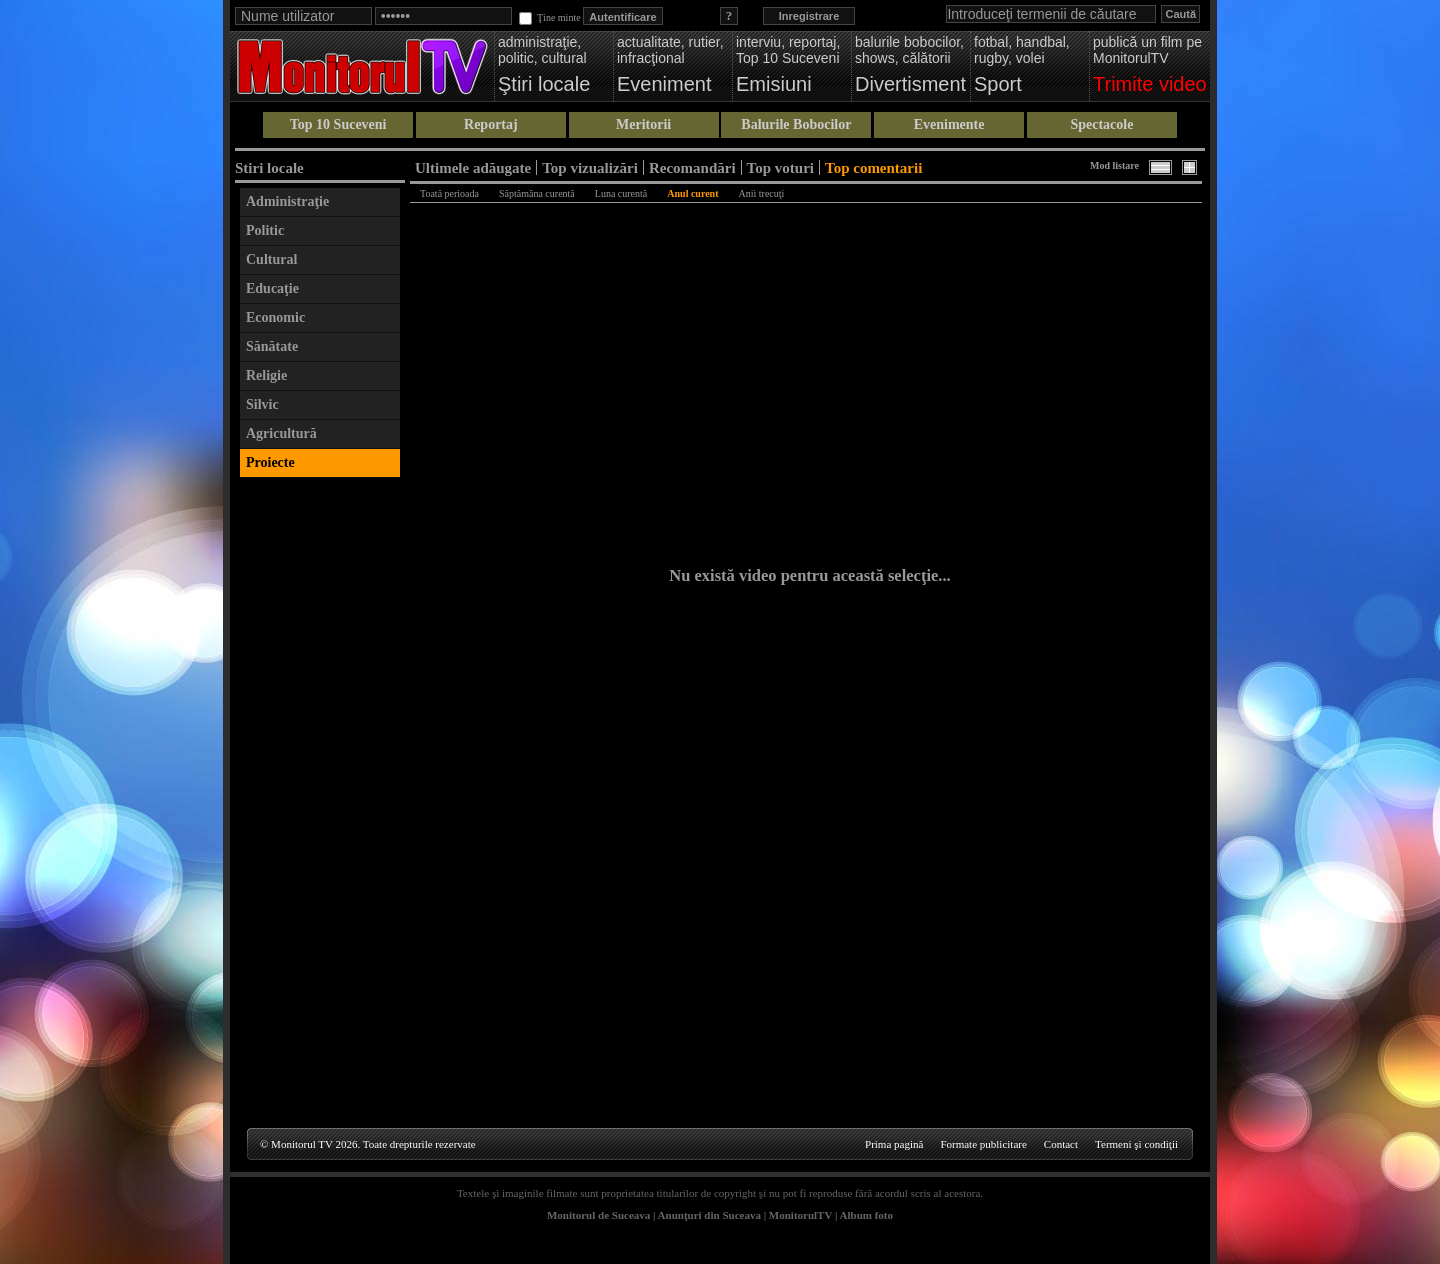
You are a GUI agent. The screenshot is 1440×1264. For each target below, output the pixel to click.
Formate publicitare (983, 1144)
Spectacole (1101, 124)
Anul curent (692, 193)
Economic (275, 317)
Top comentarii (873, 167)
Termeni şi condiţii (1136, 1144)
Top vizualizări (590, 167)
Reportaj (491, 124)
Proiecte (270, 462)
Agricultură (281, 433)
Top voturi (780, 167)
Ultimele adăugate (473, 167)
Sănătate (272, 346)
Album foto (866, 1215)
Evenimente (949, 124)
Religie (266, 375)
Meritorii (643, 124)
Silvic (262, 404)
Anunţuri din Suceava (709, 1215)
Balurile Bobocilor (796, 124)
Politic (265, 230)
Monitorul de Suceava (598, 1215)
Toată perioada (449, 193)
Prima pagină (894, 1144)
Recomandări (692, 167)
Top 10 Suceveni (338, 124)
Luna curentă (621, 193)
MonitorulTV (800, 1215)
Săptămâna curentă (537, 193)
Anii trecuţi (762, 193)
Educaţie (272, 288)
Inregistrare (809, 16)
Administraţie (287, 201)
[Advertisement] (320, 788)
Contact (1061, 1144)
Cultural (271, 259)
